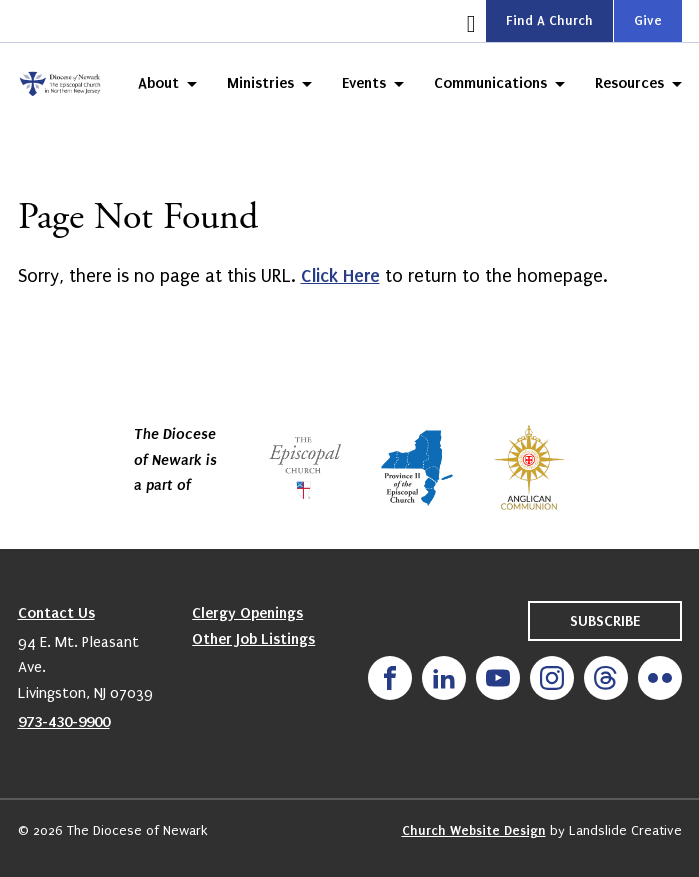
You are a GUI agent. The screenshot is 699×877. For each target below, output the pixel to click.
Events (364, 83)
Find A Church (549, 20)
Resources (629, 83)
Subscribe (605, 621)
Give (648, 20)
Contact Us (56, 613)
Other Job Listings (253, 639)
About (158, 83)
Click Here (340, 276)
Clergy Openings (247, 613)
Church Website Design (474, 830)
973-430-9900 (64, 722)
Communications (490, 83)
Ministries (260, 83)
